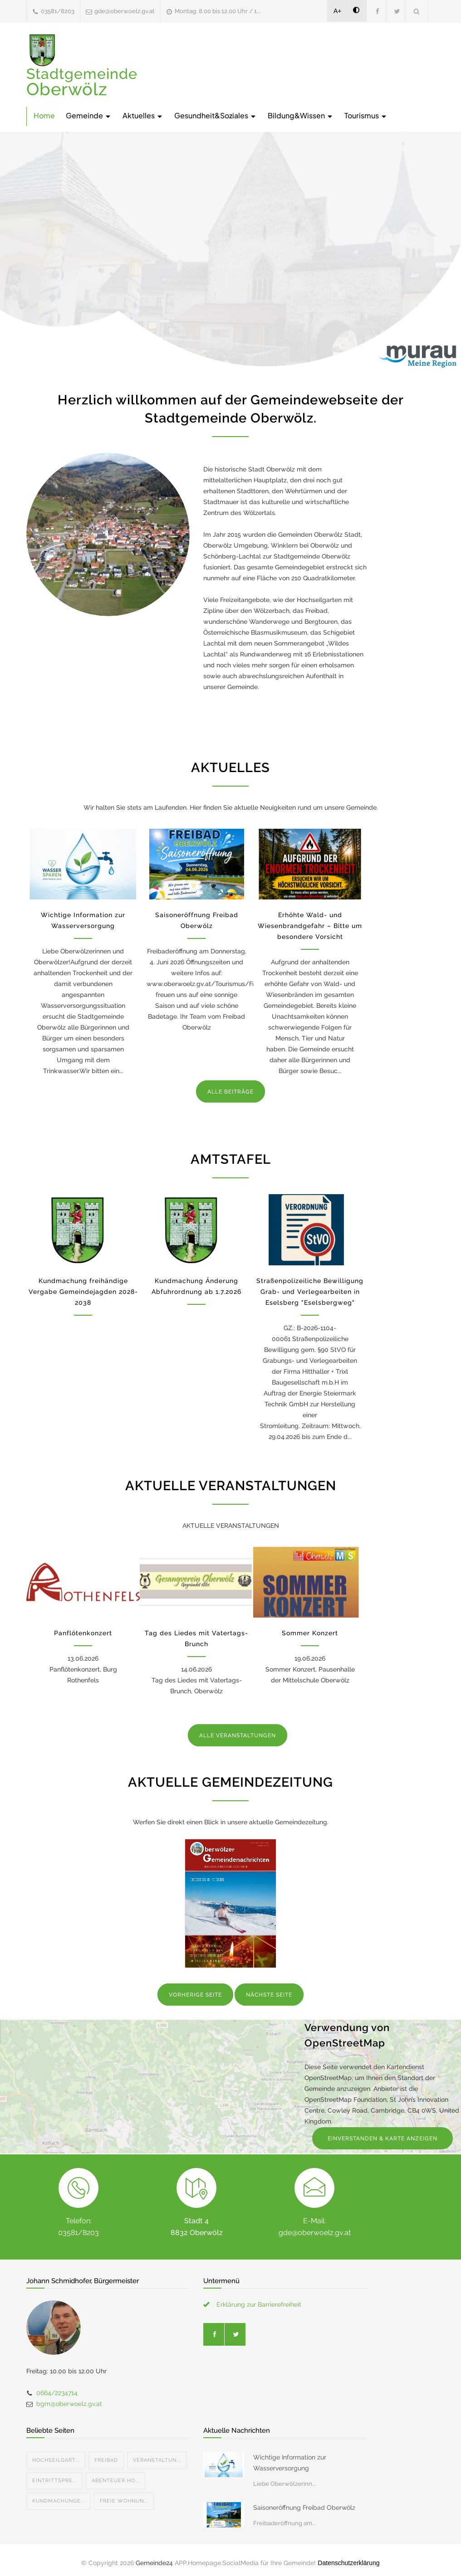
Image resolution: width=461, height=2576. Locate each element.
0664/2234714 (57, 2392)
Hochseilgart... (55, 2460)
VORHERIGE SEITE (195, 1995)
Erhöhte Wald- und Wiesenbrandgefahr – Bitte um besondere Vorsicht (310, 925)
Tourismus (365, 115)
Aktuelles (143, 115)
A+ (337, 11)
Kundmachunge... (58, 2501)
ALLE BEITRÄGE (230, 1092)
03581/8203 (57, 11)
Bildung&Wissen (300, 115)
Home (44, 115)
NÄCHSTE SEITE (269, 1995)
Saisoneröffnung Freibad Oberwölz (304, 2507)
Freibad (106, 2460)
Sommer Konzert (310, 1633)
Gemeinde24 (154, 2562)
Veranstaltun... (157, 2460)
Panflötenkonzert (83, 1633)
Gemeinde (89, 115)
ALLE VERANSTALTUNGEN (237, 1735)
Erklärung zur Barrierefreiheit (258, 2304)
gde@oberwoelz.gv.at (124, 11)
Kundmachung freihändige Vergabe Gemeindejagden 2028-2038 (83, 1291)
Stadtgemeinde (81, 81)
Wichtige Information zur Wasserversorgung (289, 2463)
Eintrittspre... (54, 2481)
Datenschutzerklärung (348, 2562)
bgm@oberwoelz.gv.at (69, 2403)
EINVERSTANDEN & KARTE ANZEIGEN (382, 2138)
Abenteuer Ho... (115, 2481)
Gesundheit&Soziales (215, 115)
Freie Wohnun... (124, 2501)
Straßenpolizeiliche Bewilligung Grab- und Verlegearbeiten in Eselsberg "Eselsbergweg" (309, 1291)
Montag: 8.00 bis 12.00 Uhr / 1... (218, 11)
